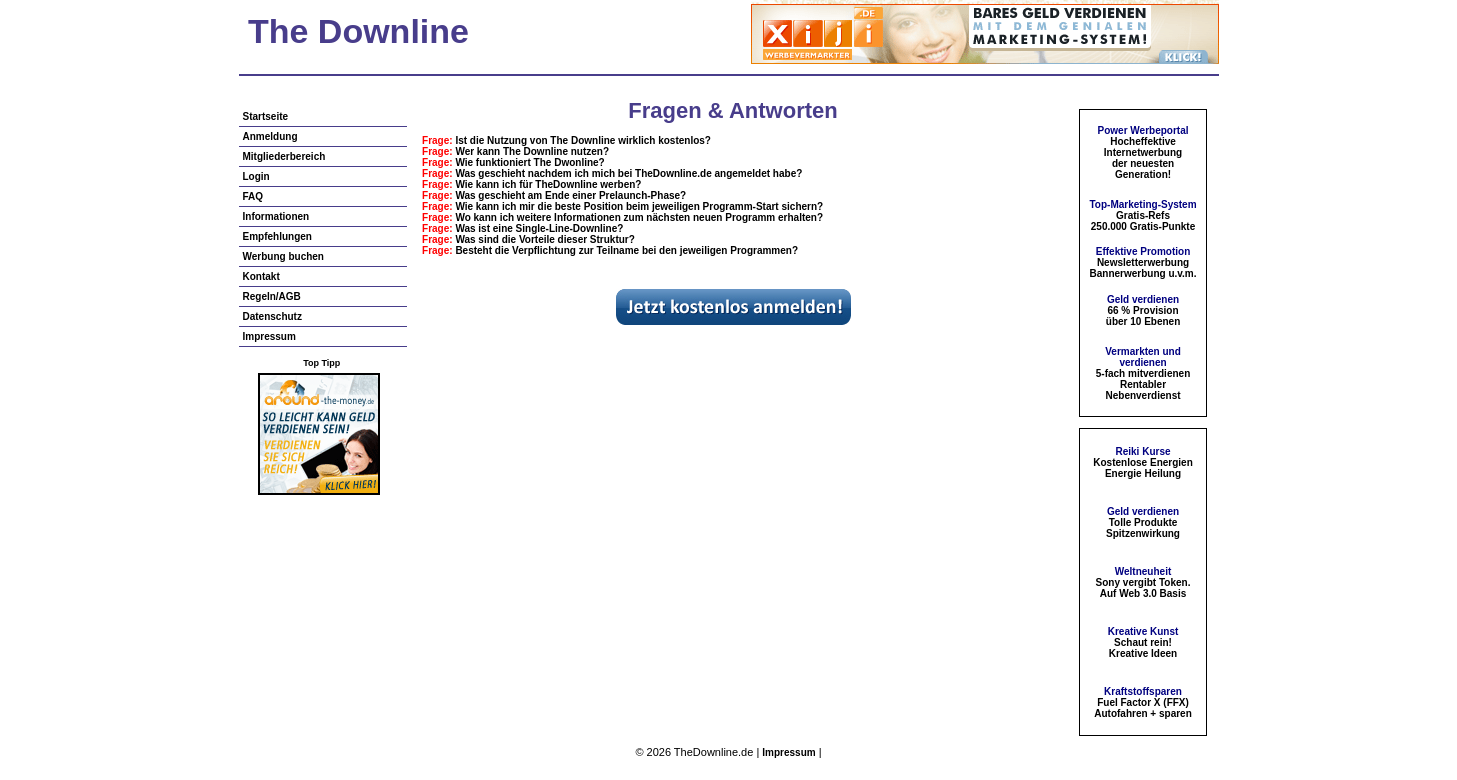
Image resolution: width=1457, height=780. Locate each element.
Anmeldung (270, 136)
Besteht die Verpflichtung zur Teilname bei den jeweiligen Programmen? (626, 250)
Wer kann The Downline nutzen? (532, 151)
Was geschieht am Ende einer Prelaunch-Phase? (570, 195)
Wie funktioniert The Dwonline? (529, 162)
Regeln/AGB (272, 296)
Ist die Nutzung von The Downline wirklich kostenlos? (583, 140)
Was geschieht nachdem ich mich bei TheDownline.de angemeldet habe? (628, 173)
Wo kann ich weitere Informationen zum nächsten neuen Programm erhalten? (639, 217)
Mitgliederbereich (284, 156)
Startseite (266, 116)
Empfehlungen (277, 236)
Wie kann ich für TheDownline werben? (548, 184)
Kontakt (261, 276)
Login (256, 176)
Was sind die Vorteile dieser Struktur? (545, 239)
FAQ (253, 196)
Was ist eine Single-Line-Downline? (539, 228)
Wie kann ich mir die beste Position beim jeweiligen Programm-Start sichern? (639, 206)
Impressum (269, 336)
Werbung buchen (283, 256)
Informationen (276, 216)
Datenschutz (272, 316)
